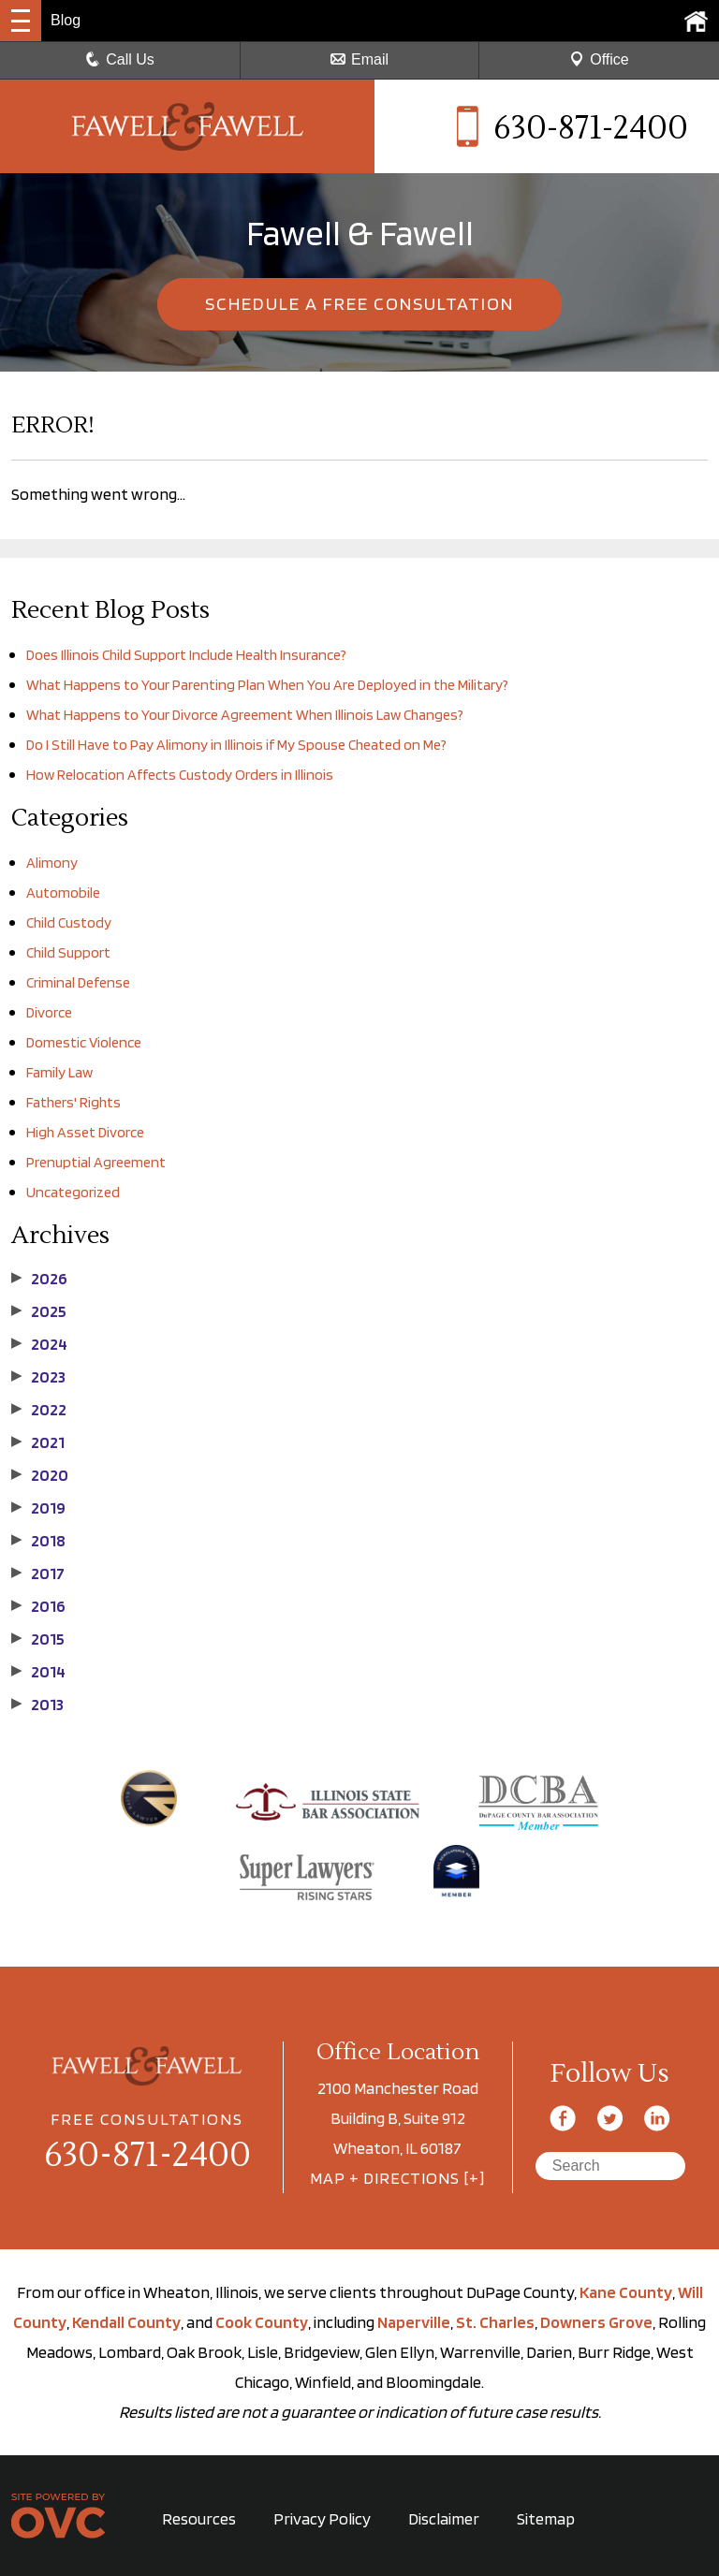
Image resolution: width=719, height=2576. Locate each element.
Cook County (261, 2322)
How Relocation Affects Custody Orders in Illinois (179, 774)
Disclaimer (443, 2518)
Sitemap (546, 2518)
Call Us (119, 59)
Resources (199, 2518)
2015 (38, 1639)
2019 (38, 1508)
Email (359, 59)
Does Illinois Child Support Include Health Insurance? (186, 655)
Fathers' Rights (73, 1102)
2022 (38, 1409)
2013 (37, 1704)
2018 (38, 1540)
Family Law (59, 1072)
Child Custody (68, 922)
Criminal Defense (78, 982)
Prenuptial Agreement (96, 1162)
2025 (38, 1311)
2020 (39, 1475)
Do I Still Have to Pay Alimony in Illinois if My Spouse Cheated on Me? (236, 745)
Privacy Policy (322, 2518)
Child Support (68, 952)
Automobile (63, 892)
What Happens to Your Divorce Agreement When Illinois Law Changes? (244, 715)
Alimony (52, 862)
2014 (38, 1671)
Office (599, 59)
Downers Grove (596, 2322)
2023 (38, 1377)
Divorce (49, 1012)
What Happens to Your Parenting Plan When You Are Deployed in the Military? (267, 685)
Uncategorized (73, 1192)
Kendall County (126, 2322)
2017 (38, 1573)
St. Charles (495, 2322)
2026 (39, 1278)
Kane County (626, 2292)
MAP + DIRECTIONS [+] (397, 2178)
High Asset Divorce (85, 1132)
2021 (38, 1442)
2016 (38, 1606)
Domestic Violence (83, 1042)
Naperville (413, 2322)
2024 (39, 1344)
